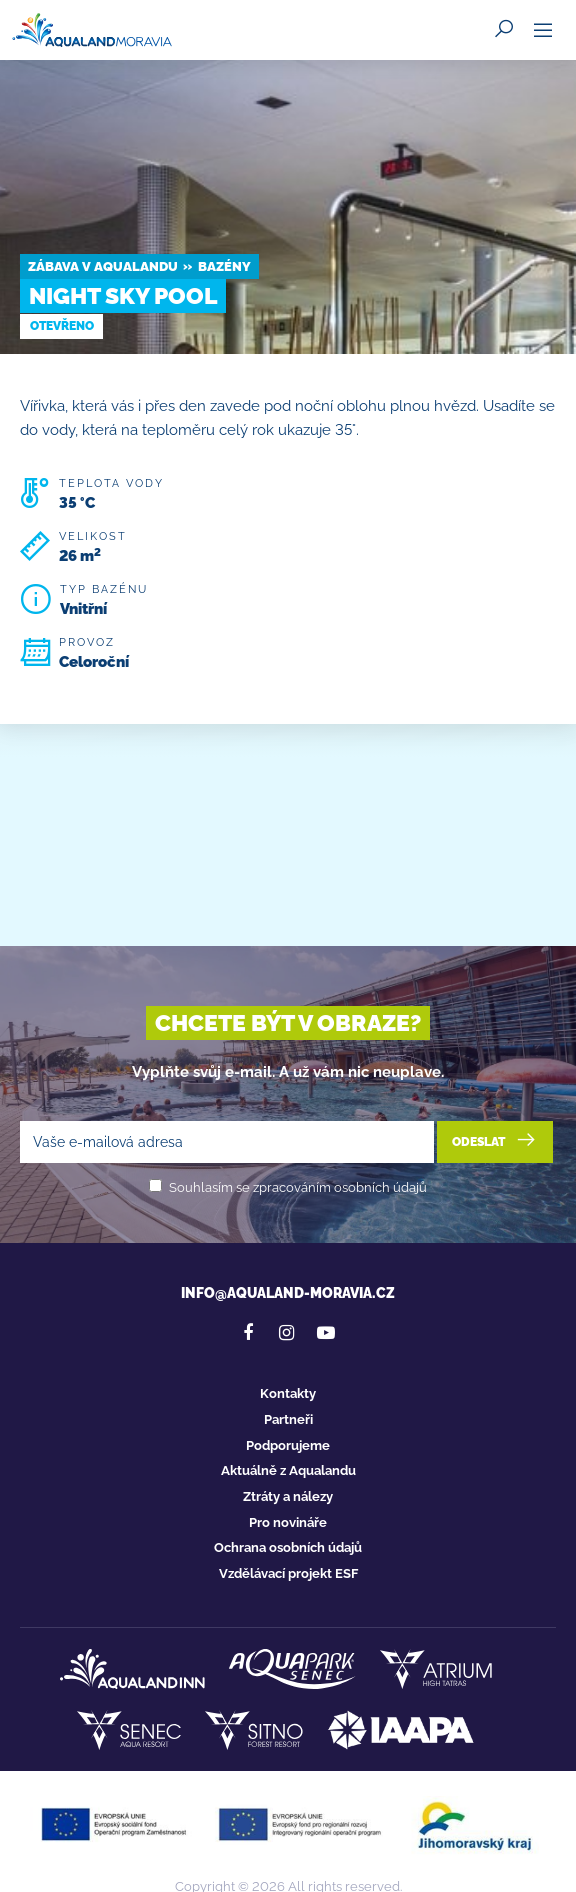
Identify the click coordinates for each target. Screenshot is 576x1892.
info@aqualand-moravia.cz (288, 1293)
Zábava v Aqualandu (103, 266)
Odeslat (495, 1140)
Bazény (224, 266)
